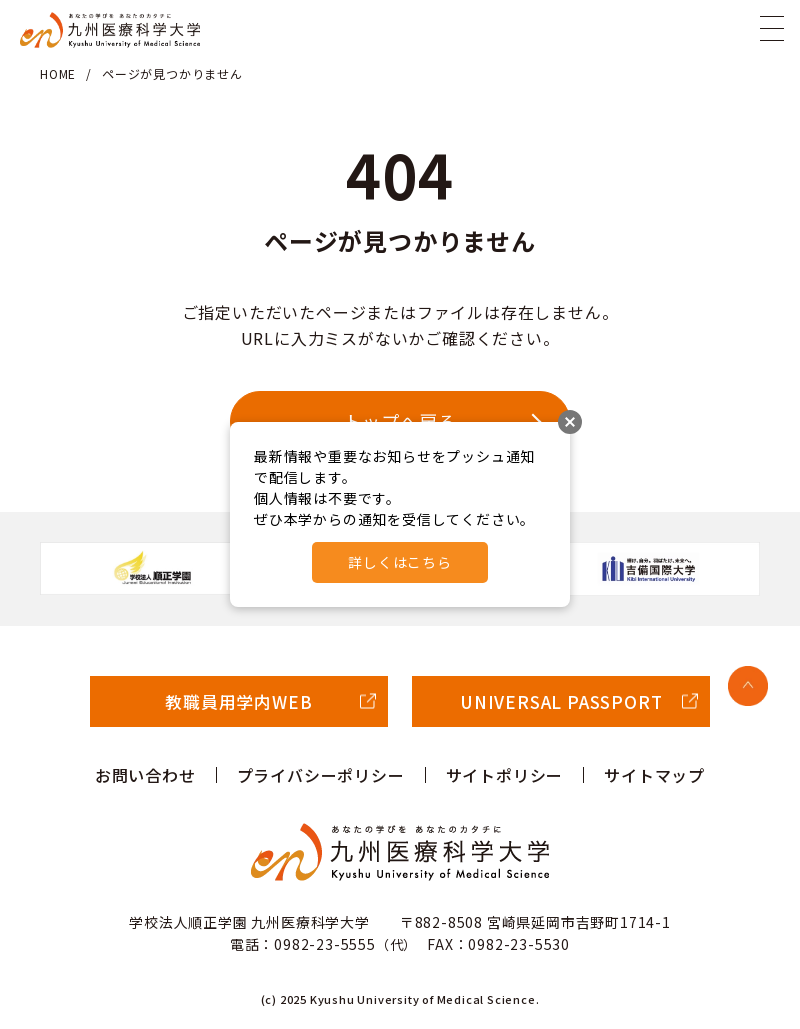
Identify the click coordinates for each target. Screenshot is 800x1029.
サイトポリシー (505, 775)
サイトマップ (654, 775)
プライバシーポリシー (321, 775)
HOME (58, 73)
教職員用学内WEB (238, 701)
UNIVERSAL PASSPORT (561, 701)
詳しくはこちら (400, 562)
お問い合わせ (145, 775)
